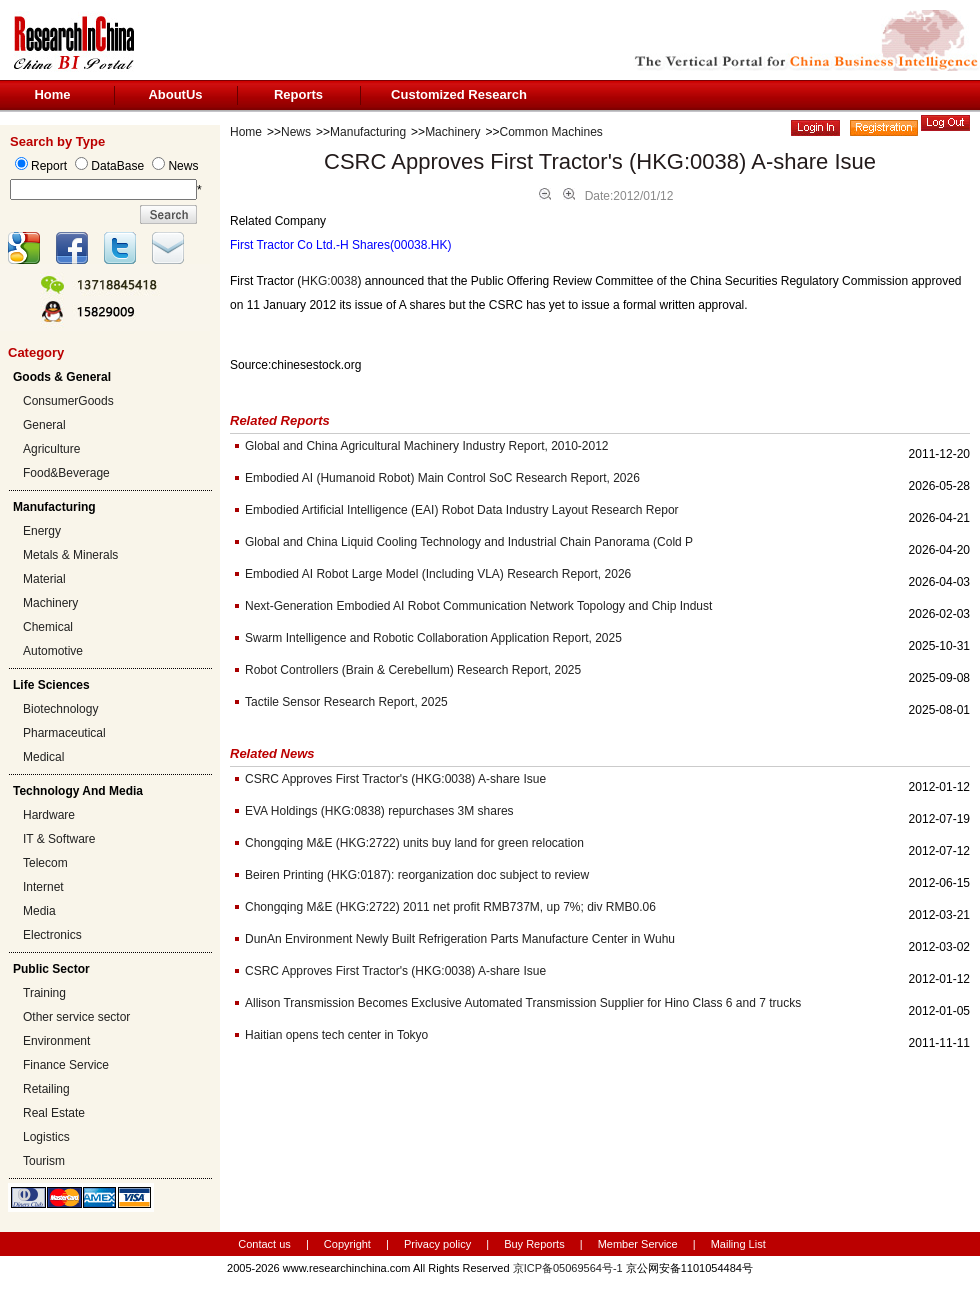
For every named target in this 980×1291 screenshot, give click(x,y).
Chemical (48, 627)
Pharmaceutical (64, 733)
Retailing (46, 1089)
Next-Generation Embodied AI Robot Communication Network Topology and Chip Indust (478, 606)
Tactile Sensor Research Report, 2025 (346, 702)
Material (44, 579)
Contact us (264, 1244)
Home (52, 94)
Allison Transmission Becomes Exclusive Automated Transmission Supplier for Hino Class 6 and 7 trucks (523, 1003)
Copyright (347, 1244)
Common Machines (551, 132)
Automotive (53, 651)
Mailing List (738, 1244)
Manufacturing (368, 132)
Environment (56, 1041)
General (44, 425)
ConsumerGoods (68, 401)
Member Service (638, 1244)
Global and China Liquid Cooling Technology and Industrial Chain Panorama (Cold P (469, 542)
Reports (298, 94)
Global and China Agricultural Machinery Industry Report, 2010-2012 (427, 446)
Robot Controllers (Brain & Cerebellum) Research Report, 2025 (413, 670)
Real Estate (54, 1113)
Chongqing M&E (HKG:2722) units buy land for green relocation (414, 843)
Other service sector (76, 1017)
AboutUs (175, 94)
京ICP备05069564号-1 (568, 1268)
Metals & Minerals (70, 555)
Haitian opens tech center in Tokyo (336, 1035)
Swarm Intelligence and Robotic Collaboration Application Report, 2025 (433, 638)
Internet (43, 887)
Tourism (44, 1161)
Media (39, 911)
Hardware (49, 815)
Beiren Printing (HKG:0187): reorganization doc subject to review (417, 875)
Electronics (52, 935)
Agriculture (51, 449)
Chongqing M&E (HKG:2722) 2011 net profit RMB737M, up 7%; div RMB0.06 (450, 907)
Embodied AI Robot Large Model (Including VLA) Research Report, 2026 (438, 574)
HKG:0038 (329, 281)
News (296, 132)
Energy (42, 531)
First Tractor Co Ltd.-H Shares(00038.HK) (340, 245)
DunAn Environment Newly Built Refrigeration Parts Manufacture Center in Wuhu (460, 939)
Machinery (50, 603)
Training (44, 993)
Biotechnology (60, 709)
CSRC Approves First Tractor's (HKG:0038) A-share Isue (395, 779)
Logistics (46, 1137)
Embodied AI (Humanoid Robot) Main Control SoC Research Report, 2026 (442, 478)
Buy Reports (534, 1244)
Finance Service (66, 1065)
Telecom (45, 863)
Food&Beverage (66, 473)
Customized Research (459, 94)
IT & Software (59, 839)
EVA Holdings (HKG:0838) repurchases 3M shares (379, 811)
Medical (43, 757)
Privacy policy (439, 1244)
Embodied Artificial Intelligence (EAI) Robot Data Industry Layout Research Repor (462, 510)
